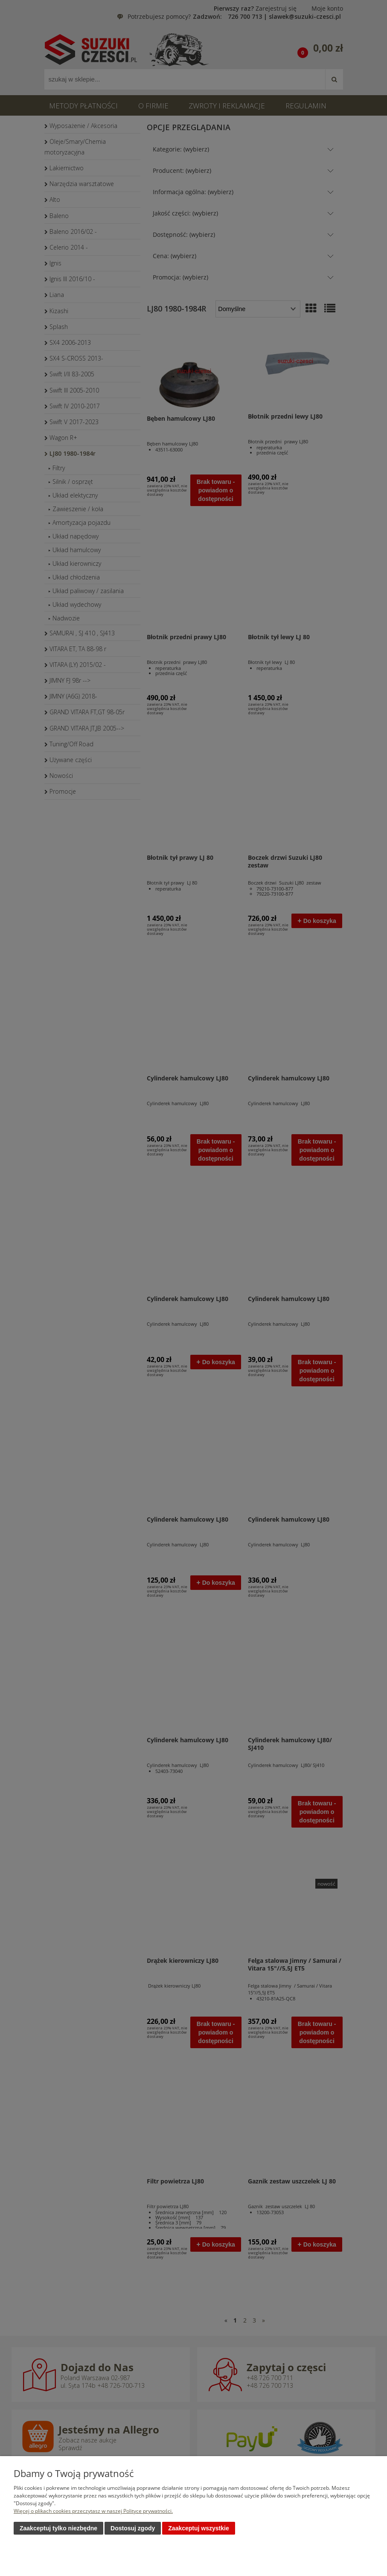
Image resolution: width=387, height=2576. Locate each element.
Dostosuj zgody (133, 2528)
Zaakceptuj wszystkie (198, 2528)
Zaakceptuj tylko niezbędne (58, 2528)
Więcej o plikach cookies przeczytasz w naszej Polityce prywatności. (93, 2511)
